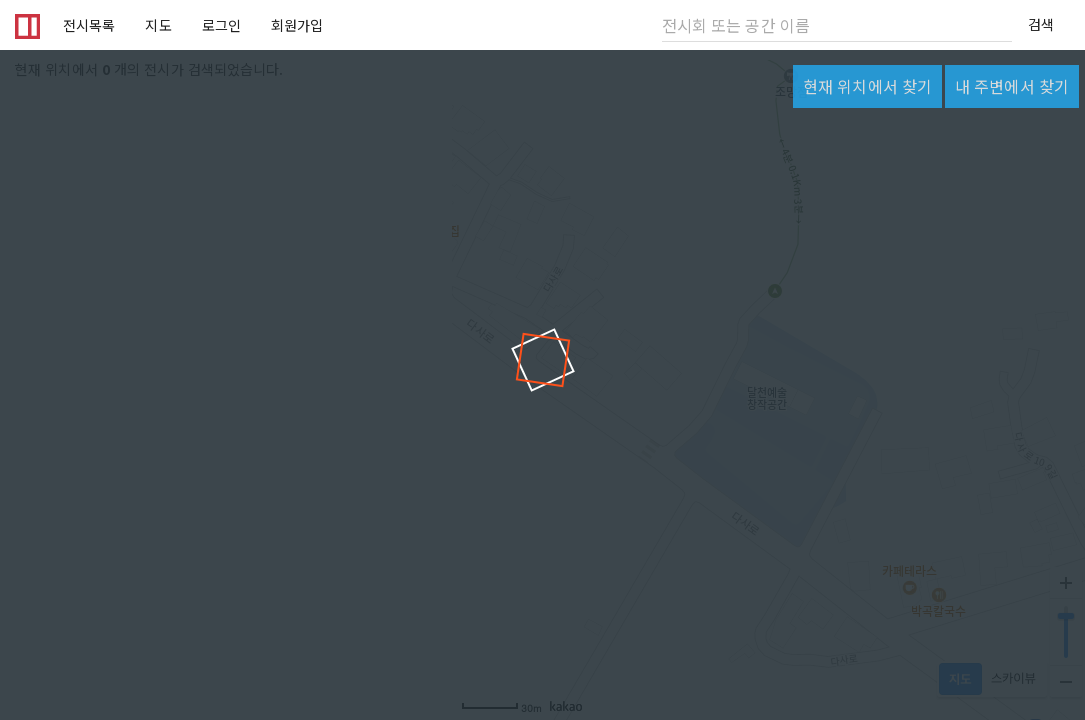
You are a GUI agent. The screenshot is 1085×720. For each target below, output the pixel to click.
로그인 (221, 25)
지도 (158, 25)
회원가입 (297, 25)
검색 (1041, 24)
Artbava (24, 25)
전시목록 (89, 25)
